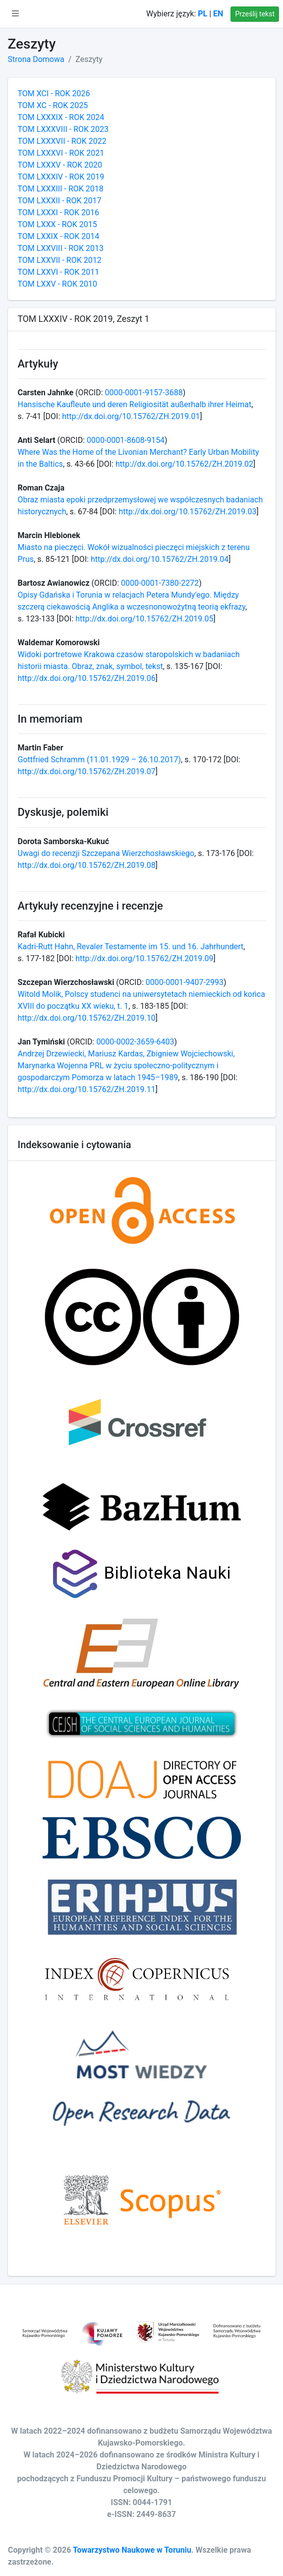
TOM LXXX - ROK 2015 (57, 224)
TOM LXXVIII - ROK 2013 (61, 248)
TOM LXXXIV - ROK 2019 (61, 177)
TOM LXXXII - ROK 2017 (60, 200)
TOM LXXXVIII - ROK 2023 (63, 129)
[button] (15, 14)
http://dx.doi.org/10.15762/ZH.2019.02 (184, 464)
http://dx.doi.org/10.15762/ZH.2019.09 (144, 958)
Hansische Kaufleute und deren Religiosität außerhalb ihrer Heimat (135, 404)
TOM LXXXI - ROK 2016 (59, 212)
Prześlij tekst (255, 14)
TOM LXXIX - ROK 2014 (59, 236)
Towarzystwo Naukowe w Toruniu (132, 2550)
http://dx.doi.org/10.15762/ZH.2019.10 (87, 1018)
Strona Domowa (36, 59)
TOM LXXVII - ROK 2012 (60, 260)
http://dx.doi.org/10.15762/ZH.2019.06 (87, 678)
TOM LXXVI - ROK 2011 (59, 272)
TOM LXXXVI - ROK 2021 (61, 153)
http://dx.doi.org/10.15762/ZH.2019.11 (87, 1089)
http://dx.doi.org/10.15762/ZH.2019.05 (144, 618)
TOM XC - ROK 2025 (53, 105)
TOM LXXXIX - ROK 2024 (61, 117)
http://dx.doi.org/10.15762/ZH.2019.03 (187, 511)
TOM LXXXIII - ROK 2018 (61, 188)
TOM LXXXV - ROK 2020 (60, 165)
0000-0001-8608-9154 (126, 440)
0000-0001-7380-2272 (160, 583)
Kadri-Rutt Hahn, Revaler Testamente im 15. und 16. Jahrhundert (131, 946)
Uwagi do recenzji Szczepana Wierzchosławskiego (106, 853)
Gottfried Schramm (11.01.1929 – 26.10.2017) (99, 759)
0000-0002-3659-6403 (135, 1041)
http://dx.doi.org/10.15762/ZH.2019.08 (87, 865)
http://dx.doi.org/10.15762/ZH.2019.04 (159, 559)
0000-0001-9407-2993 (185, 982)
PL (202, 13)
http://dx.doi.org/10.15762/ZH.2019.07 (87, 771)
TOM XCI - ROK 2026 (54, 93)
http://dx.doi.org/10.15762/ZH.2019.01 (131, 416)
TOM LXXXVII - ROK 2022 (62, 141)
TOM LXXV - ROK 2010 (57, 284)
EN (218, 13)
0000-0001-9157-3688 (144, 392)
